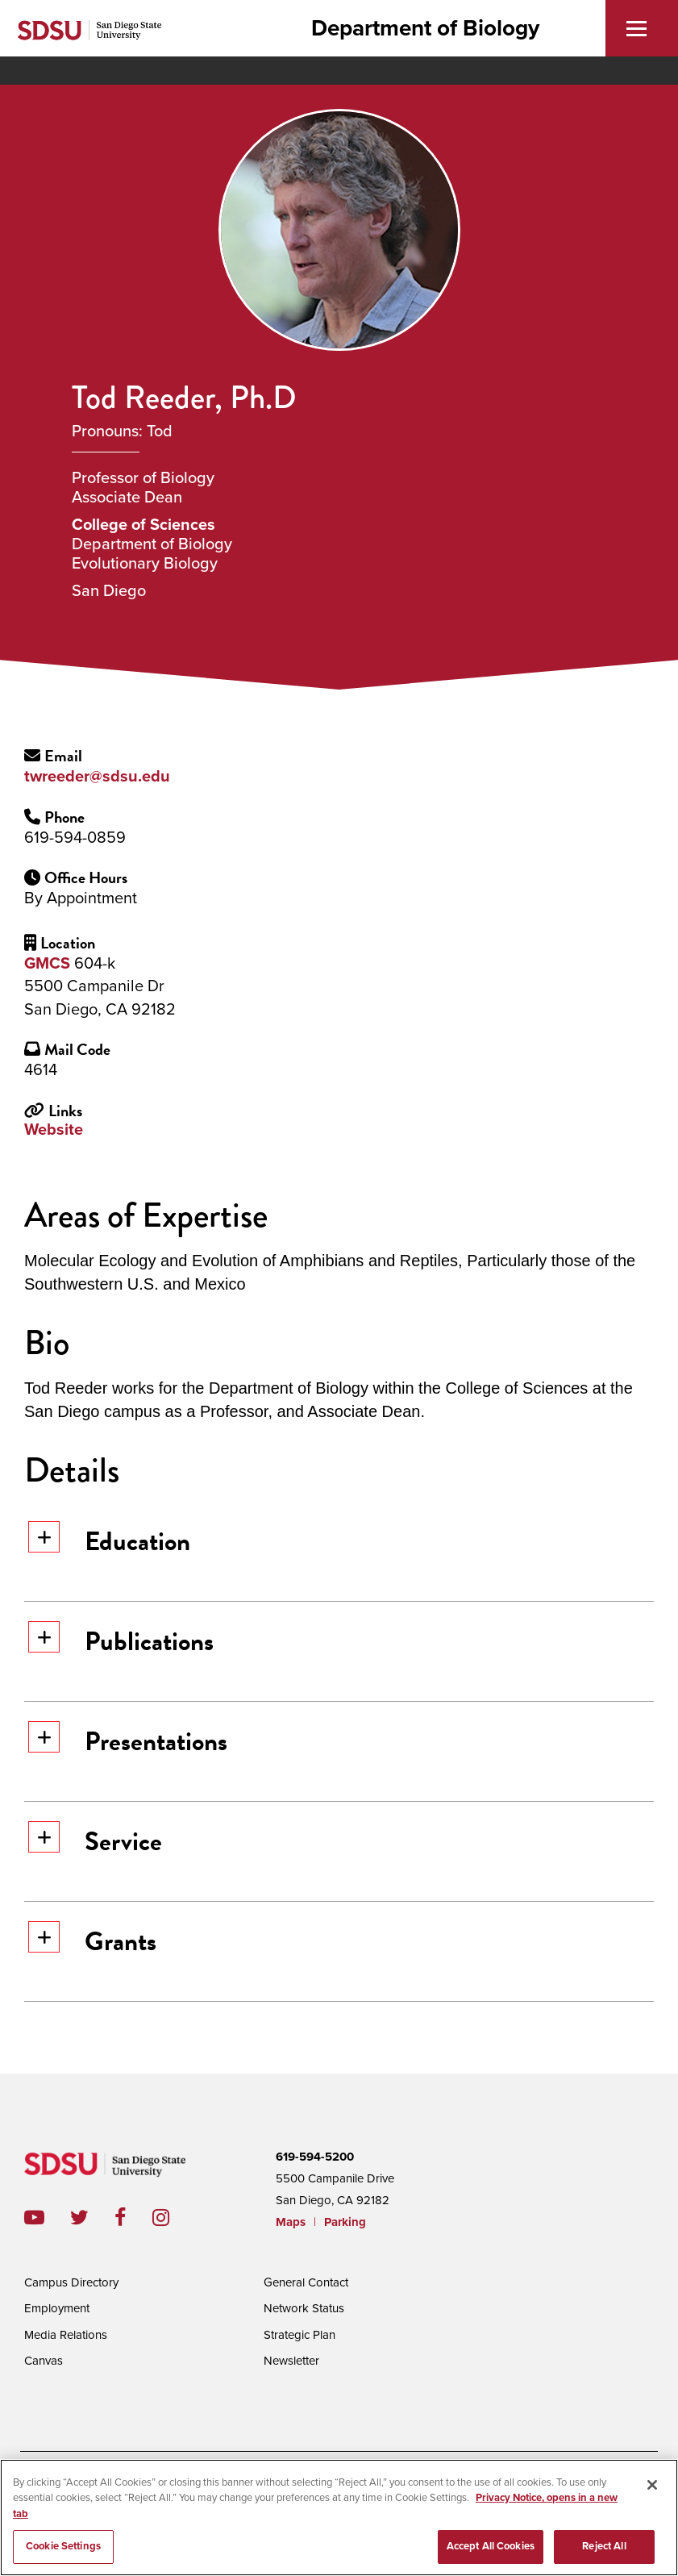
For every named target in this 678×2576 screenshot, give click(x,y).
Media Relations (65, 2335)
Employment (56, 2308)
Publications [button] (121, 1641)
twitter (92, 2217)
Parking (345, 2222)
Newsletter (291, 2360)
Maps (291, 2222)
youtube (34, 2217)
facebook (133, 2217)
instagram (173, 2217)
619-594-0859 (75, 838)
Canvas (43, 2360)
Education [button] (109, 1541)
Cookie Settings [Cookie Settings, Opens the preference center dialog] (63, 2551)
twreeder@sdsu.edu (97, 776)
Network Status (304, 2308)
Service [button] (95, 1841)
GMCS (47, 963)
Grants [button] (92, 1941)
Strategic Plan (299, 2335)
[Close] (652, 2489)
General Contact (306, 2282)
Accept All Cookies (490, 2551)
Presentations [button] (127, 1741)
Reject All (604, 2551)
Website (53, 1130)
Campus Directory (71, 2282)
